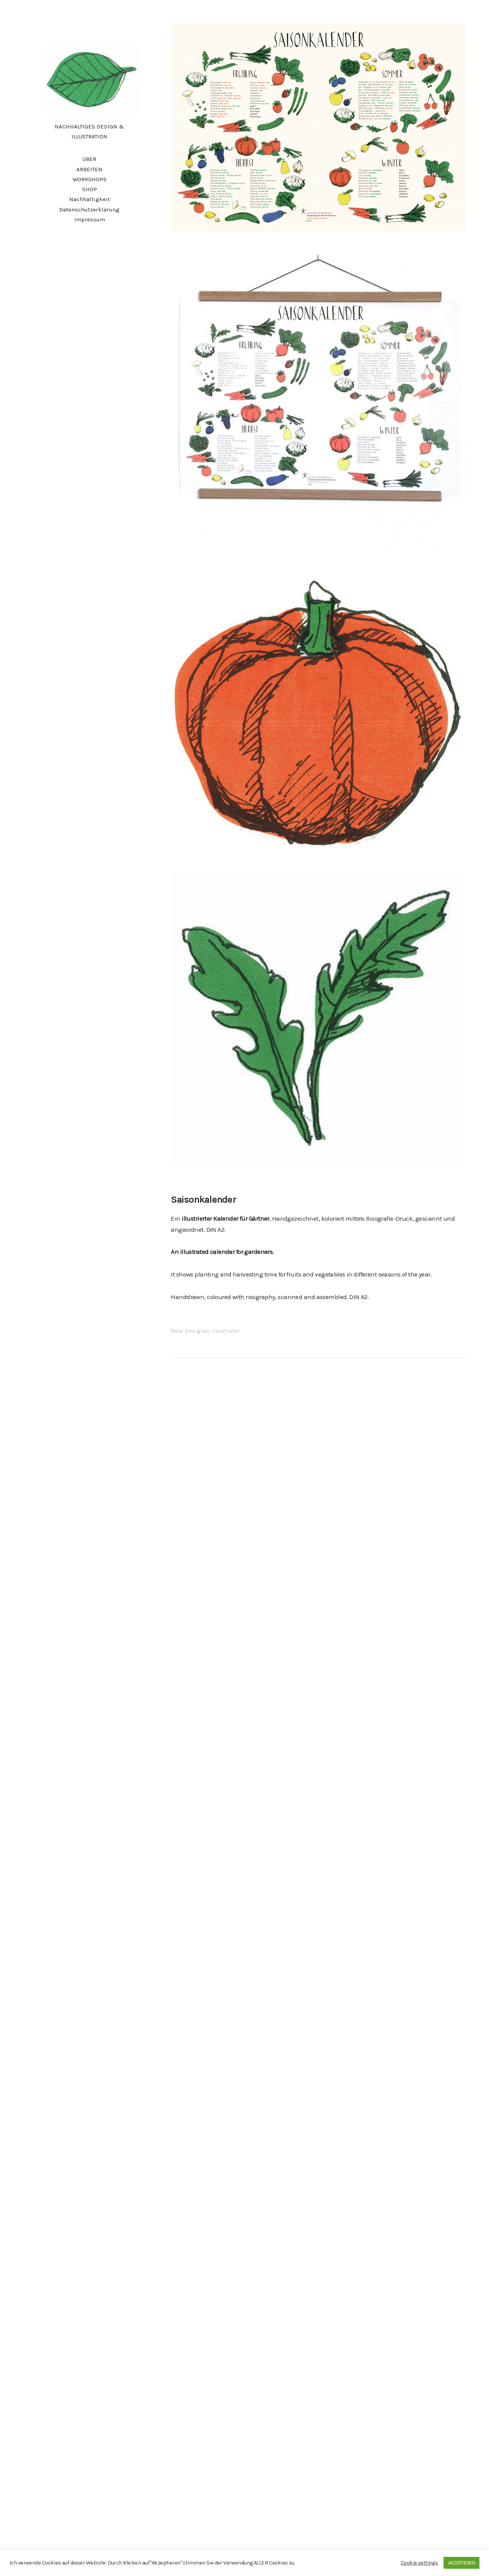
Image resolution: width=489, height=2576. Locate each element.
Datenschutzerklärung (89, 209)
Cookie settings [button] (419, 2563)
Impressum (89, 219)
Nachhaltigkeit (89, 199)
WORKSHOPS (90, 179)
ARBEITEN (89, 169)
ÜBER (89, 159)
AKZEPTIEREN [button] (461, 2563)
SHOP (89, 189)
